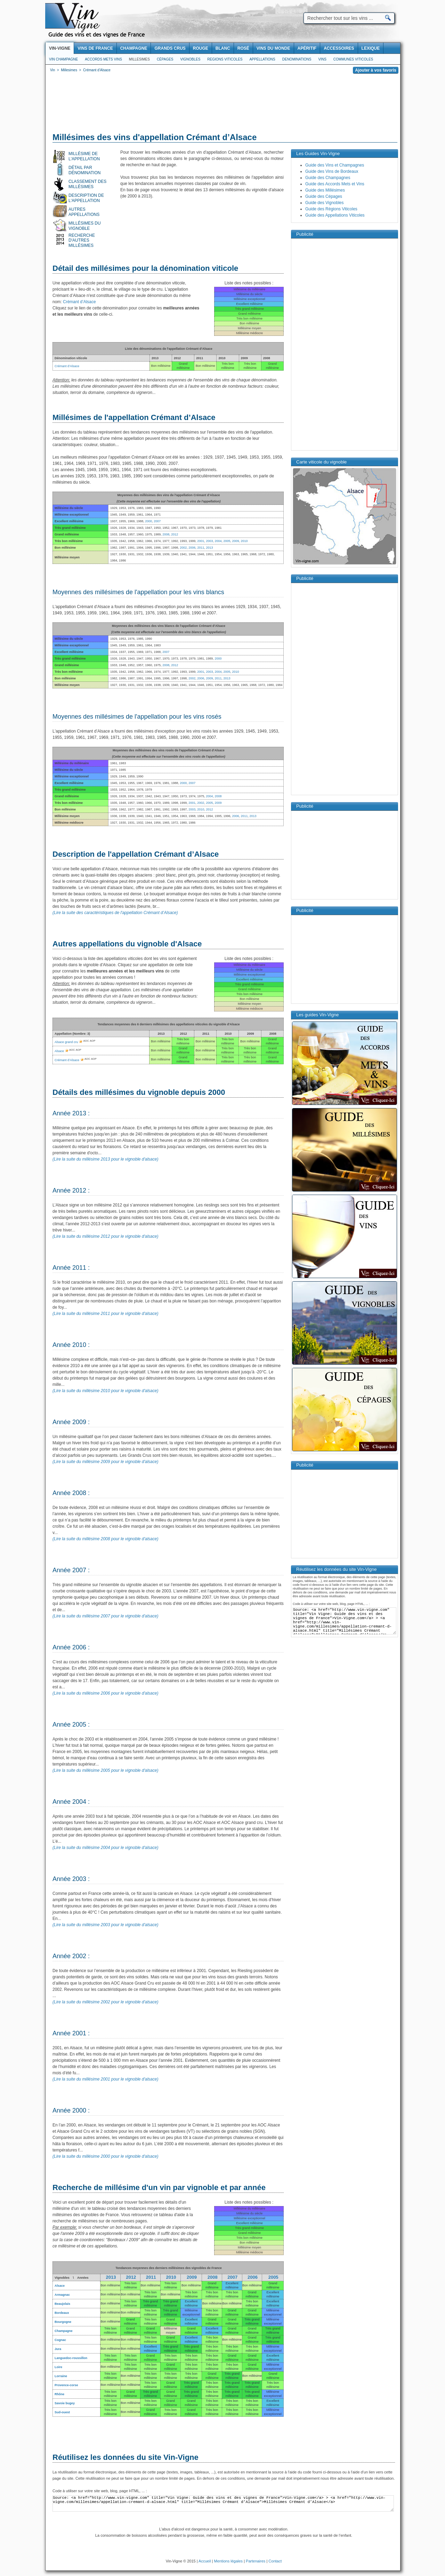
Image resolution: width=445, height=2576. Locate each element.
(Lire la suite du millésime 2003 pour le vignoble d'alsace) (105, 1924)
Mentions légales (228, 2561)
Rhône (59, 2394)
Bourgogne (63, 2322)
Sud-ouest (62, 2412)
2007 (157, 521)
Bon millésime (110, 2285)
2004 (218, 541)
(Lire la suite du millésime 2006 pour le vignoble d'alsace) (105, 1693)
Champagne (64, 2331)
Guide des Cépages (323, 196)
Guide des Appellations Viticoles (335, 215)
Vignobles (190, 59)
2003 (209, 541)
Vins (322, 59)
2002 (183, 547)
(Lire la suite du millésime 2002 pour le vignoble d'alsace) (105, 2002)
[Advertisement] (222, 104)
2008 (165, 534)
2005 (226, 541)
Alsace (59, 1051)
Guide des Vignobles (324, 202)
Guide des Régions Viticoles (331, 209)
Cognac (60, 2340)
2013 (209, 547)
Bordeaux (62, 2313)
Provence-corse (66, 2385)
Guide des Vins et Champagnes (334, 165)
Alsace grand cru (66, 1042)
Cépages (165, 59)
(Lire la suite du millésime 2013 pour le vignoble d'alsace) (105, 1159)
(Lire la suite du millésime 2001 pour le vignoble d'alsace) (105, 2079)
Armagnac (62, 2294)
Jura (58, 2349)
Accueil (205, 2561)
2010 (244, 541)
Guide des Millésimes (325, 190)
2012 (174, 534)
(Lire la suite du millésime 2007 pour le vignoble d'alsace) (105, 1616)
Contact (275, 2561)
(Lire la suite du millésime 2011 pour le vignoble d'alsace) (105, 1313)
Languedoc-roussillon (71, 2358)
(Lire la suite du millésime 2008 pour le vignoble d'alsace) (105, 1538)
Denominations (297, 59)
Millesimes (139, 59)
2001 (200, 541)
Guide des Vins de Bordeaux (331, 171)
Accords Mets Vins (103, 59)
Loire (58, 2367)
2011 (200, 547)
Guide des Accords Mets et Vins (334, 183)
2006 (191, 547)
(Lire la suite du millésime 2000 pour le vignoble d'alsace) (105, 2156)
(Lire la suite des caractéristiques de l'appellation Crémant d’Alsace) (115, 912)
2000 (148, 521)
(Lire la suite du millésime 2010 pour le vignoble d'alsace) (105, 1390)
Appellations (262, 59)
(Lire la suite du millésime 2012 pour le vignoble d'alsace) (105, 1236)
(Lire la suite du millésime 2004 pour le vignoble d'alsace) (105, 1847)
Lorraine (61, 2376)
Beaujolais (62, 2304)
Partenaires (255, 2561)
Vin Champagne (63, 59)
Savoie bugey (65, 2403)
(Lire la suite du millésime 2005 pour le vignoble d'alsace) (105, 1770)
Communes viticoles (353, 59)
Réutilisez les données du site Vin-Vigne (125, 2457)
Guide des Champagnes (327, 177)
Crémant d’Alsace (79, 301)
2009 (235, 541)
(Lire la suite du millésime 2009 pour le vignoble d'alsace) (105, 1461)
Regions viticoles (224, 59)
